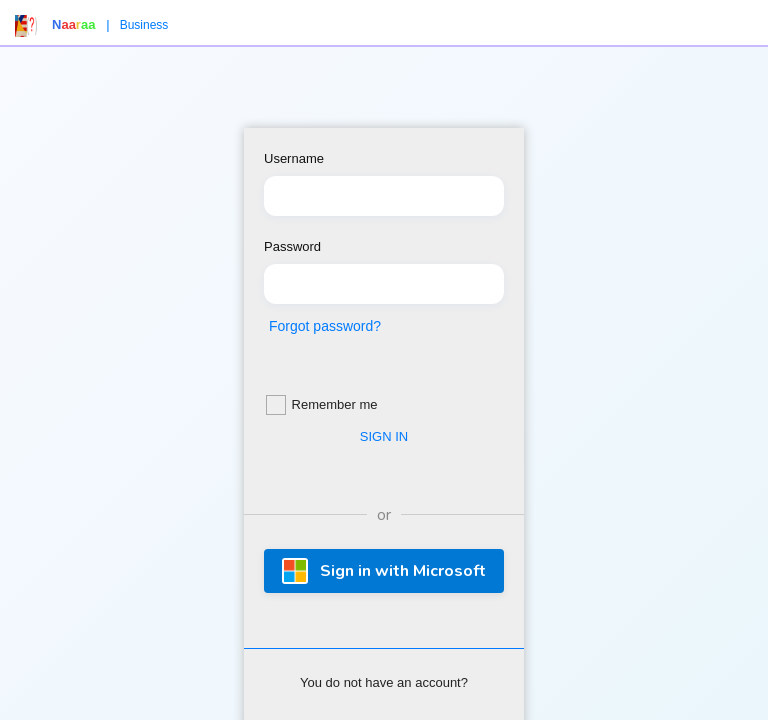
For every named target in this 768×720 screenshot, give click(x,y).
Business (144, 25)
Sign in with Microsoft (384, 571)
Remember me (322, 405)
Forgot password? (325, 326)
